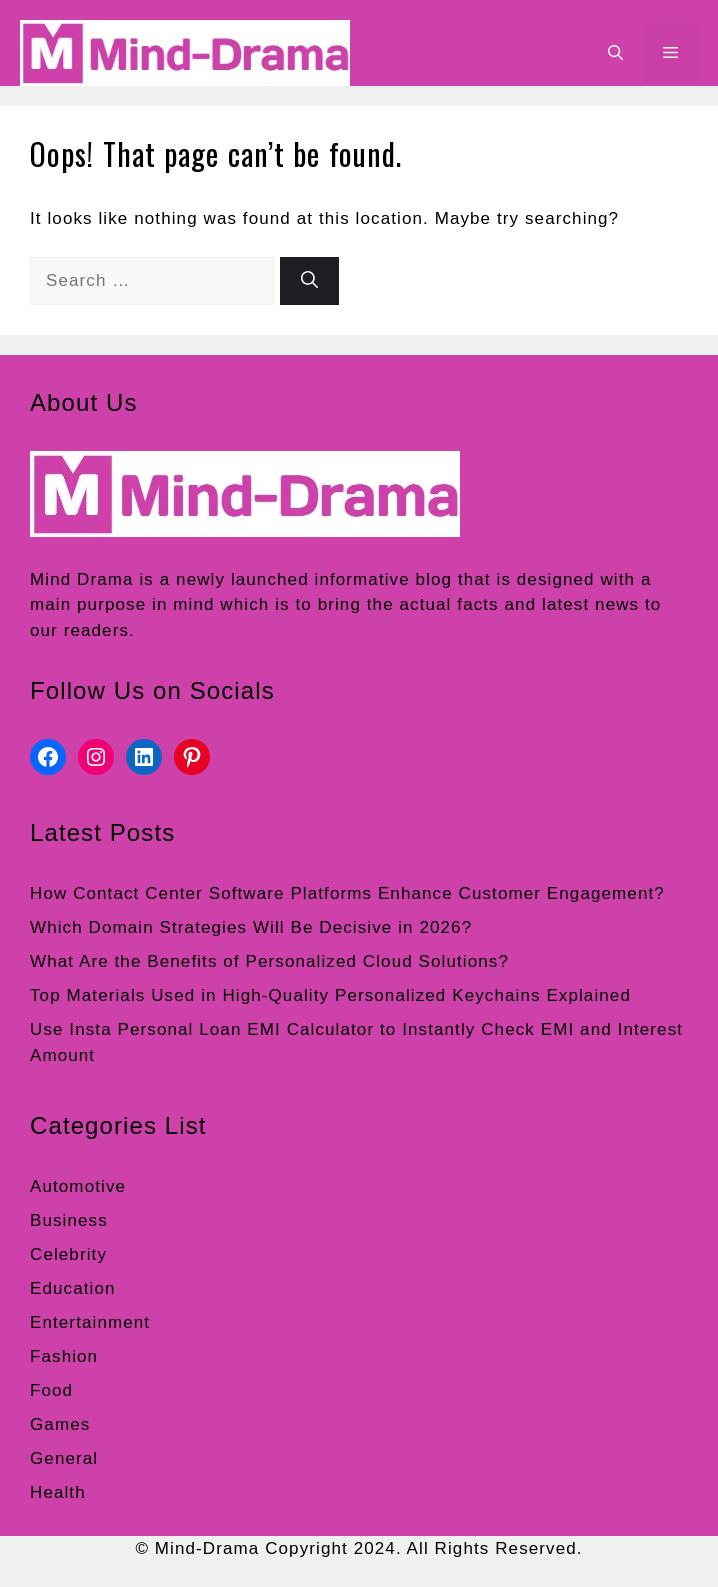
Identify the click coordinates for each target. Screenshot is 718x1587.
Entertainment (90, 1322)
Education (73, 1288)
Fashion (64, 1356)
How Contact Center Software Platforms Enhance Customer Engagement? (347, 893)
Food (51, 1390)
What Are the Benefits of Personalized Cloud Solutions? (269, 961)
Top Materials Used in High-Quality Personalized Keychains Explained (330, 995)
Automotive (78, 1186)
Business (69, 1220)
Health (58, 1492)
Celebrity (68, 1254)
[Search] (309, 281)
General (64, 1458)
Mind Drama (82, 579)
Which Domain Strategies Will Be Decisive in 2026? (251, 927)
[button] (615, 53)
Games (60, 1424)
